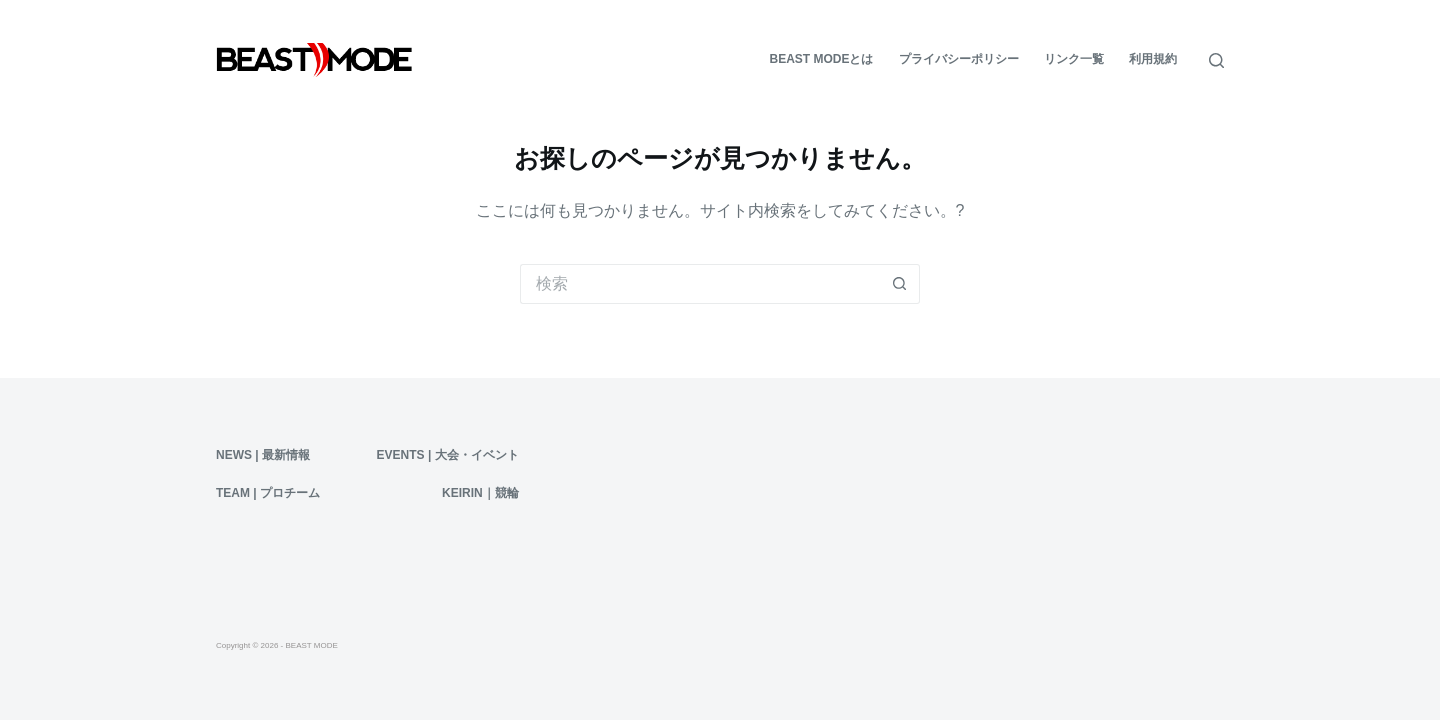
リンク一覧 (1074, 59)
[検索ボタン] (900, 284)
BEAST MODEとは (821, 59)
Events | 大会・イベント (448, 455)
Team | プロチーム (268, 493)
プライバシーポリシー (959, 59)
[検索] (1216, 60)
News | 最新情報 (263, 455)
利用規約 (1153, 59)
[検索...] (700, 284)
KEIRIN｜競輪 (480, 493)
